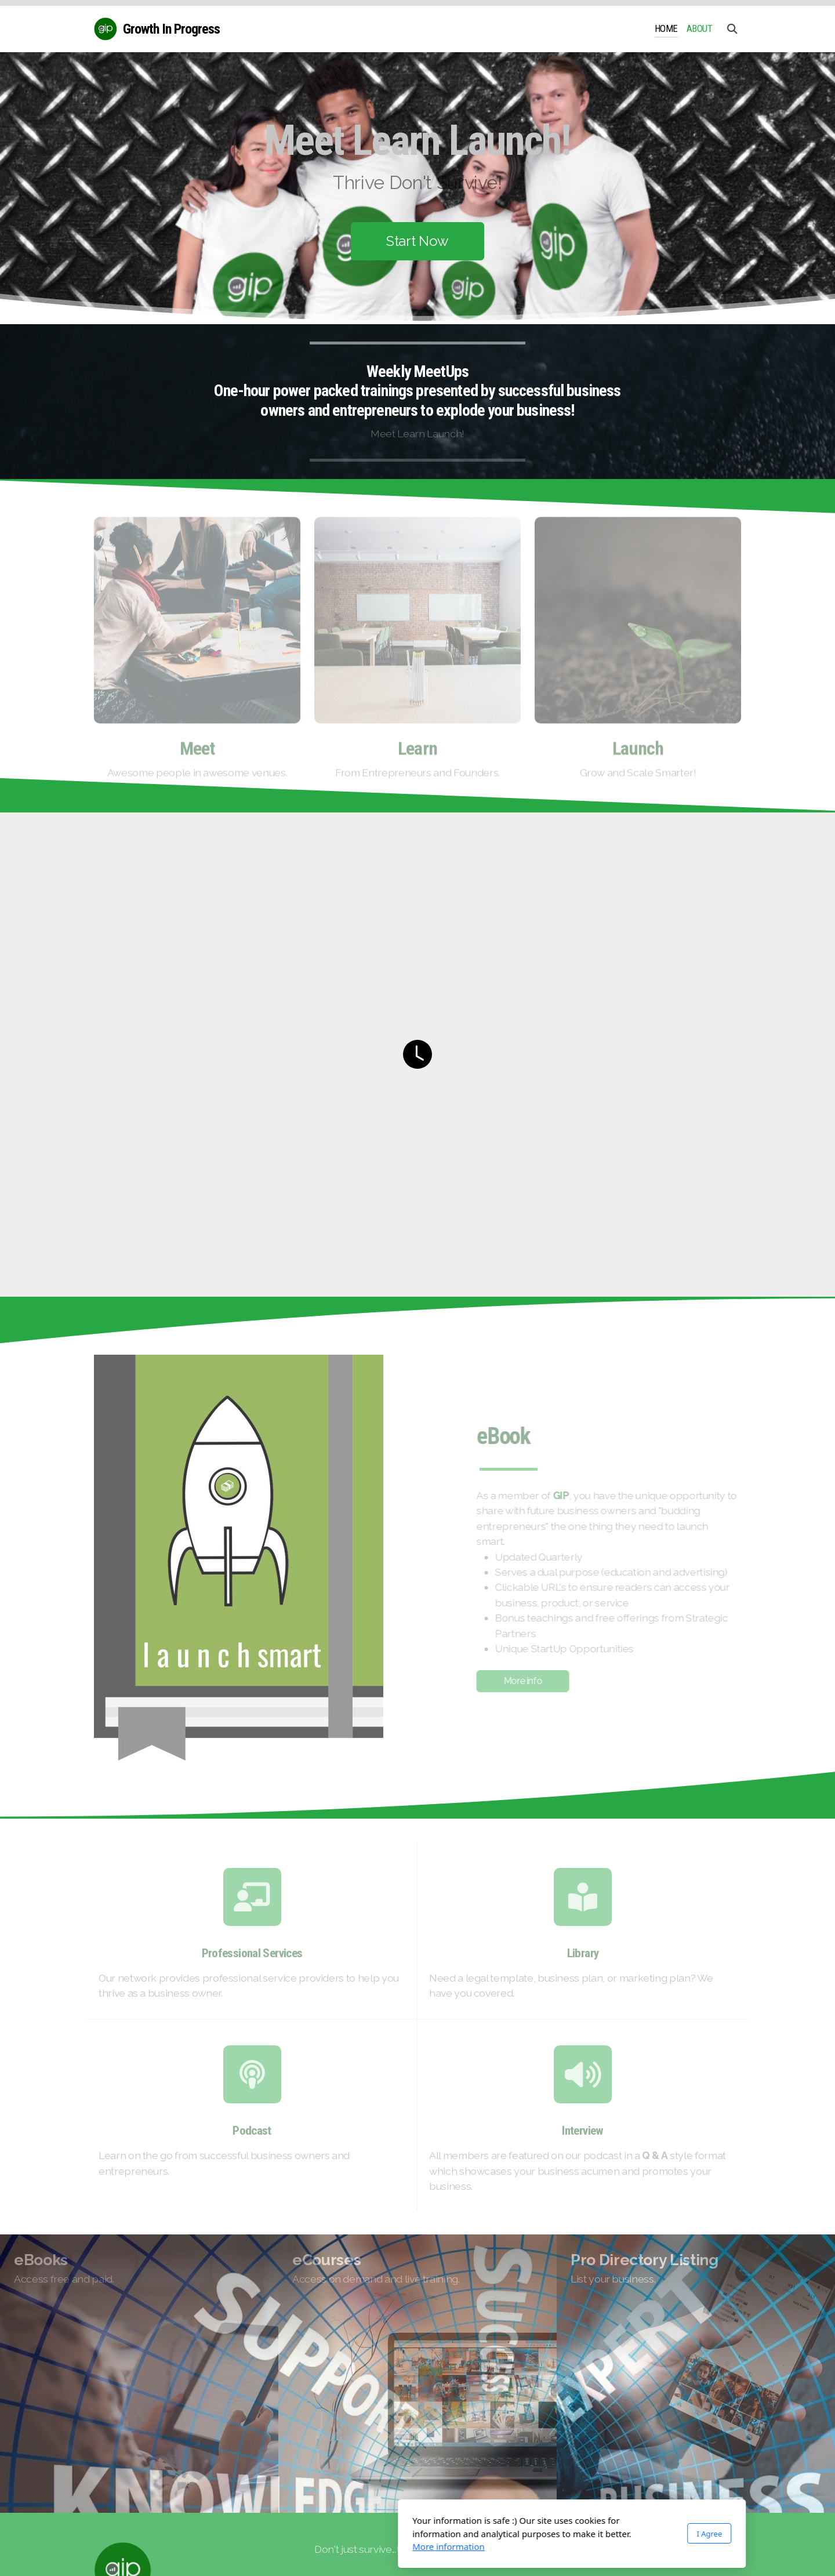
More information (294, 2546)
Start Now (417, 241)
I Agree (555, 2533)
